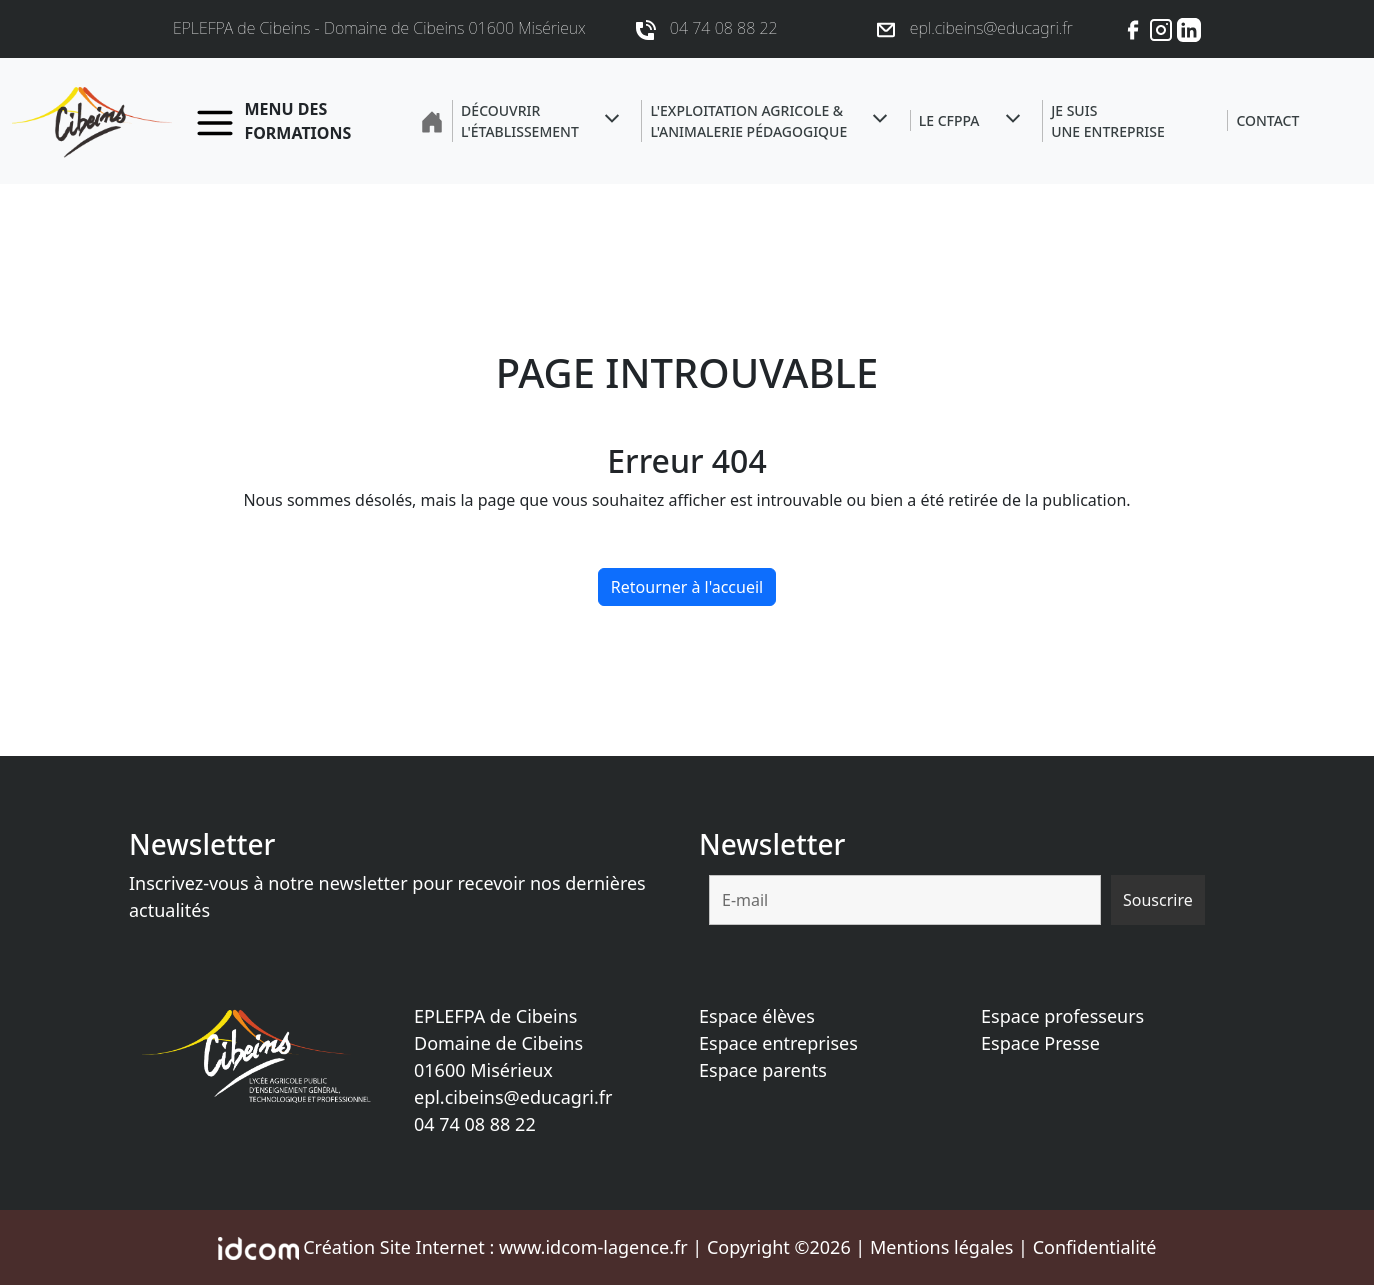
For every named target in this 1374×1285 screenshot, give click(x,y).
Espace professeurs (1062, 1016)
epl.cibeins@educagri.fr (513, 1097)
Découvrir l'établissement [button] (520, 121)
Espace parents (763, 1070)
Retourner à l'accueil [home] (687, 587)
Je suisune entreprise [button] (1108, 121)
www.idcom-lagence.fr (593, 1247)
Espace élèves (757, 1016)
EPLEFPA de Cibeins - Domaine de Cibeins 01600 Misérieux (379, 28)
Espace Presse (1040, 1043)
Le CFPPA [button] (949, 120)
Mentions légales (941, 1247)
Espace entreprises (778, 1043)
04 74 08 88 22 (475, 1124)
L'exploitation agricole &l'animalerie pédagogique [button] (748, 121)
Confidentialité (1095, 1247)
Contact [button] (1267, 120)
